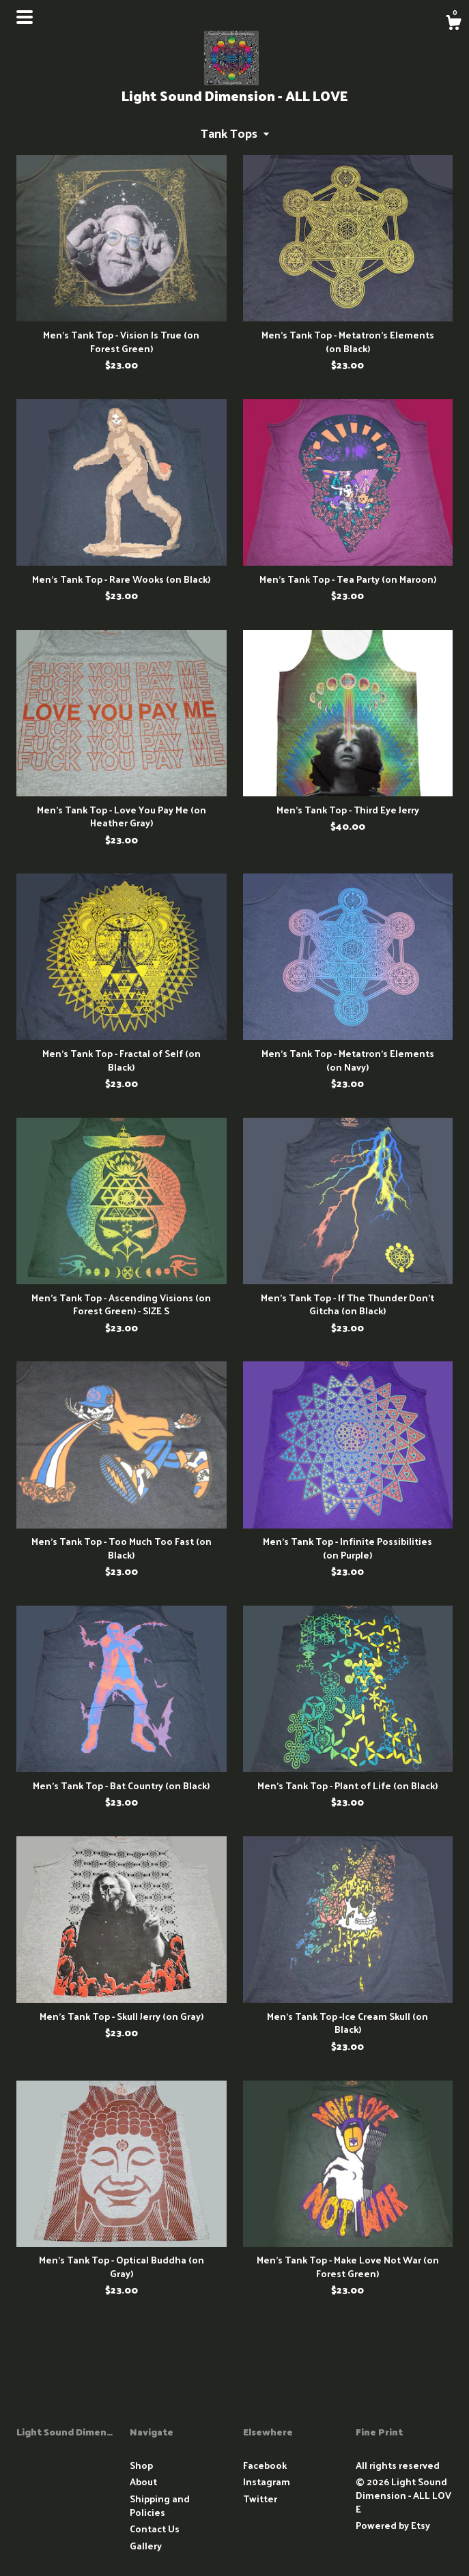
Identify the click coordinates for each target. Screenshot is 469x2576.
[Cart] (453, 24)
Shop (141, 2465)
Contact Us (155, 2528)
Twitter (260, 2498)
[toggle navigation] (24, 17)
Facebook (265, 2465)
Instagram (266, 2481)
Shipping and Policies (160, 2505)
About (143, 2481)
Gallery (146, 2545)
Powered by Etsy (393, 2525)
